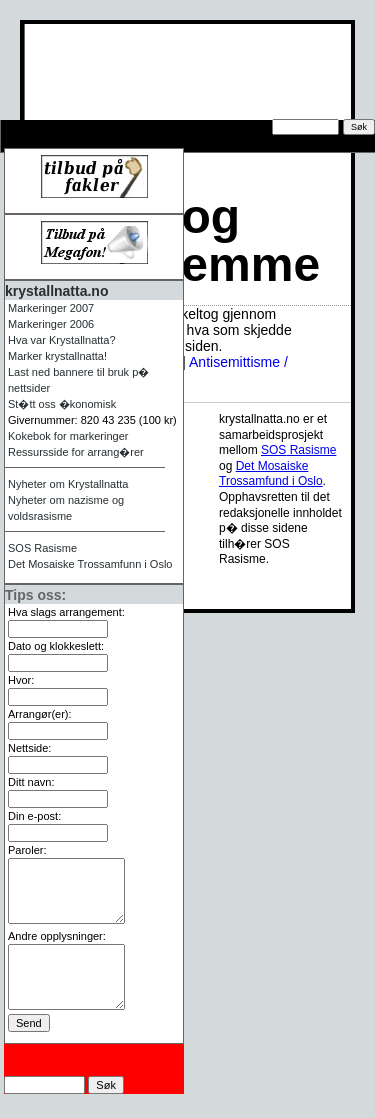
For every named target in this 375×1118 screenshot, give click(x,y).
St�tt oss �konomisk (62, 404)
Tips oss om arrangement (96, 128)
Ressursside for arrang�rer (104, 144)
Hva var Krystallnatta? (62, 340)
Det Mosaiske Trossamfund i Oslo (271, 474)
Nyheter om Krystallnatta (68, 484)
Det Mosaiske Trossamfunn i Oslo (90, 564)
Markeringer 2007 (51, 308)
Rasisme (42, 548)
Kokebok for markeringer (68, 436)
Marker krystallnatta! (57, 356)
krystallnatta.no (56, 291)
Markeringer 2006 (51, 324)
